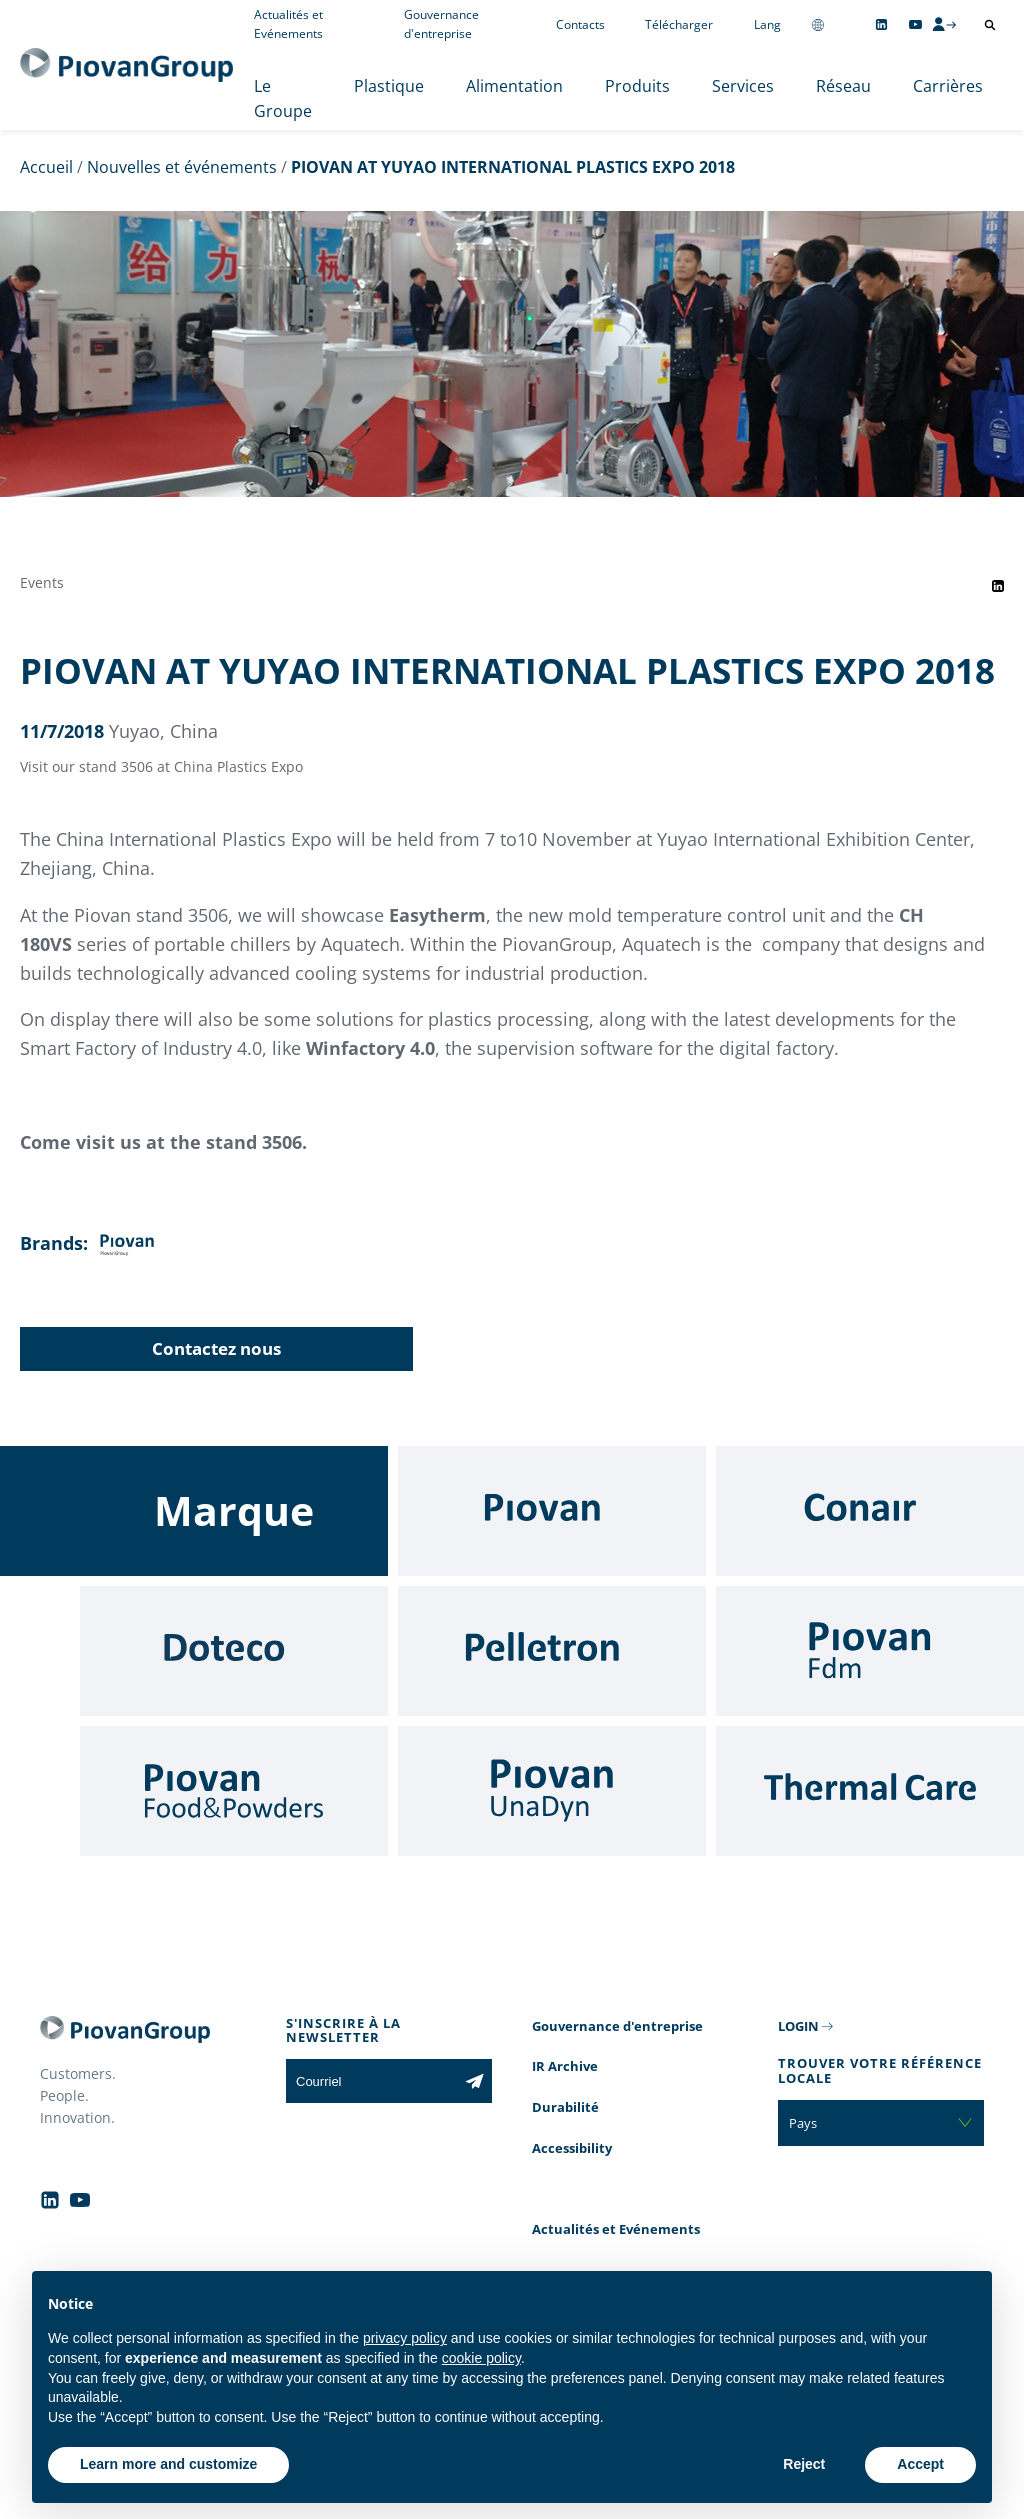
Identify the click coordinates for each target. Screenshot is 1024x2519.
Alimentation (514, 86)
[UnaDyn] (552, 1791)
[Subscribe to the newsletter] (474, 2081)
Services (743, 86)
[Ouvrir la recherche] (990, 25)
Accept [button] (920, 2464)
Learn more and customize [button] (168, 2464)
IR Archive (565, 2066)
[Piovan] (552, 1511)
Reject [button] (804, 2464)
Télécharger (679, 24)
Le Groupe (283, 99)
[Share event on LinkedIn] (998, 586)
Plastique (389, 86)
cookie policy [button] (481, 2358)
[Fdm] (870, 1651)
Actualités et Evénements (616, 2229)
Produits (637, 86)
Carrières (948, 86)
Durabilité (565, 2107)
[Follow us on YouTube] (915, 24)
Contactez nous (216, 1348)
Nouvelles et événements (182, 167)
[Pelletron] (552, 1651)
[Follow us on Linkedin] (881, 24)
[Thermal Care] (870, 1791)
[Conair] (870, 1511)
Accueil (46, 167)
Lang (767, 24)
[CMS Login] (944, 24)
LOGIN (798, 2026)
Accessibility (572, 2148)
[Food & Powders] (234, 1791)
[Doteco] (234, 1651)
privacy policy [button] (405, 2338)
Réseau (843, 86)
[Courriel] (371, 2081)
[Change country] (818, 24)
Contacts (580, 24)
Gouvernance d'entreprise (617, 2026)
